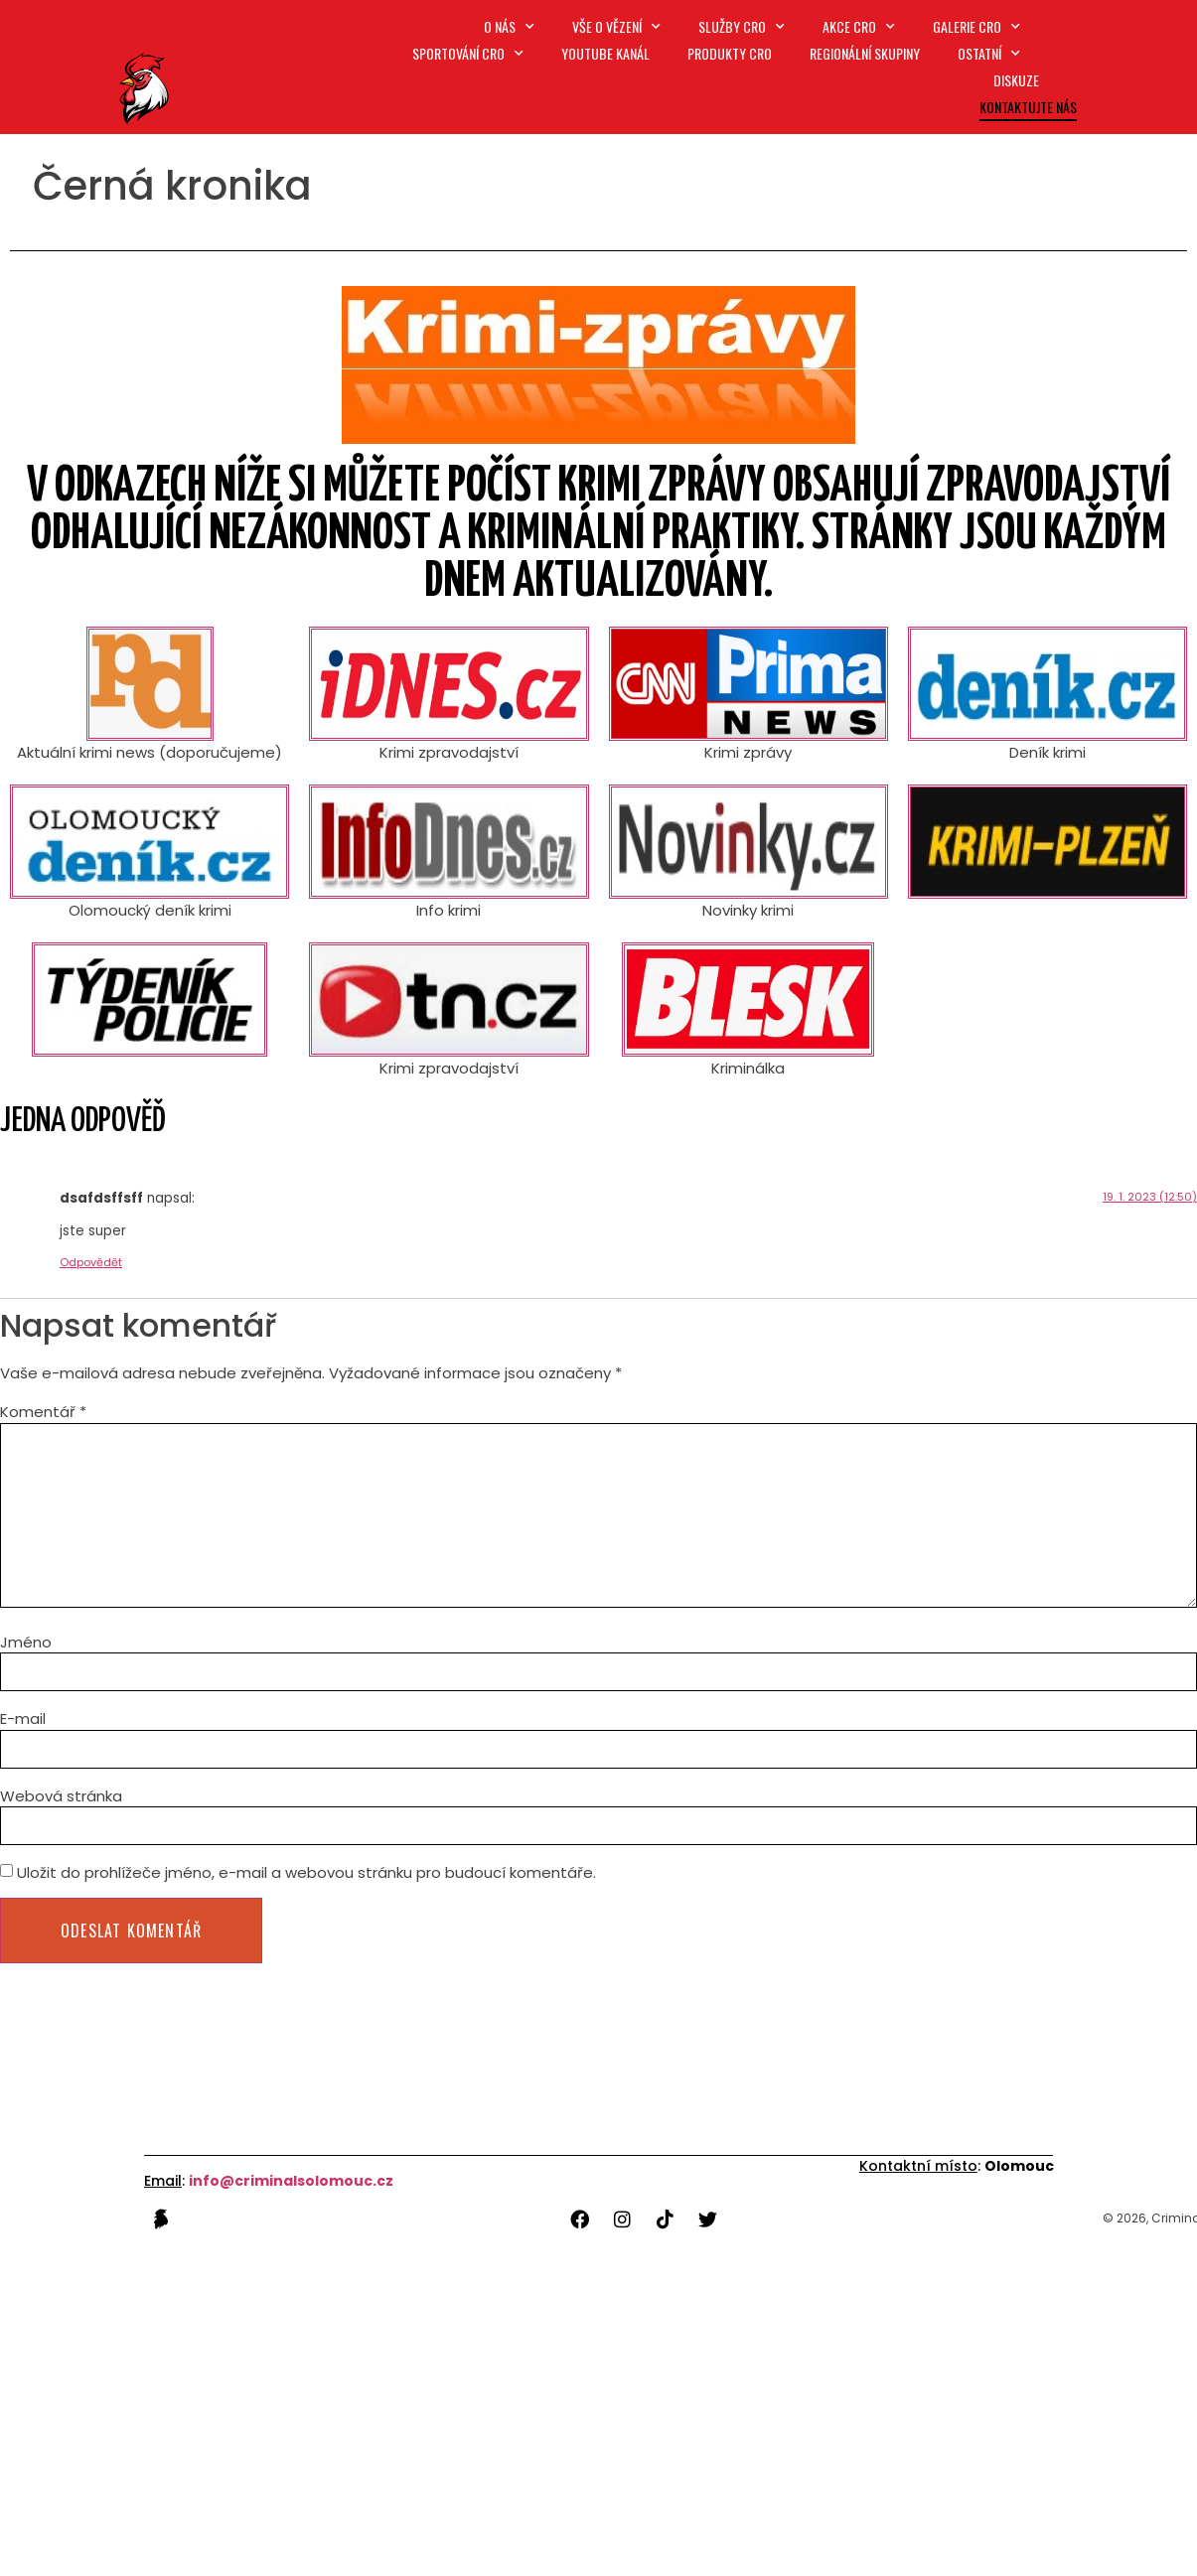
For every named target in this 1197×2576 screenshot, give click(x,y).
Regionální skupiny (866, 53)
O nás (513, 26)
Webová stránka (61, 1793)
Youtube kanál (608, 53)
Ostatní (989, 53)
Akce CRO (859, 26)
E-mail (23, 1715)
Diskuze (1016, 80)
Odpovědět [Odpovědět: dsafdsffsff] (91, 1262)
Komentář (43, 1411)
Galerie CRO (976, 26)
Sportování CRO (471, 53)
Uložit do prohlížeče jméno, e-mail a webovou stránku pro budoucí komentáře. (306, 1869)
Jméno (26, 1639)
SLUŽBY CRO (743, 26)
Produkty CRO (731, 53)
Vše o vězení (619, 26)
